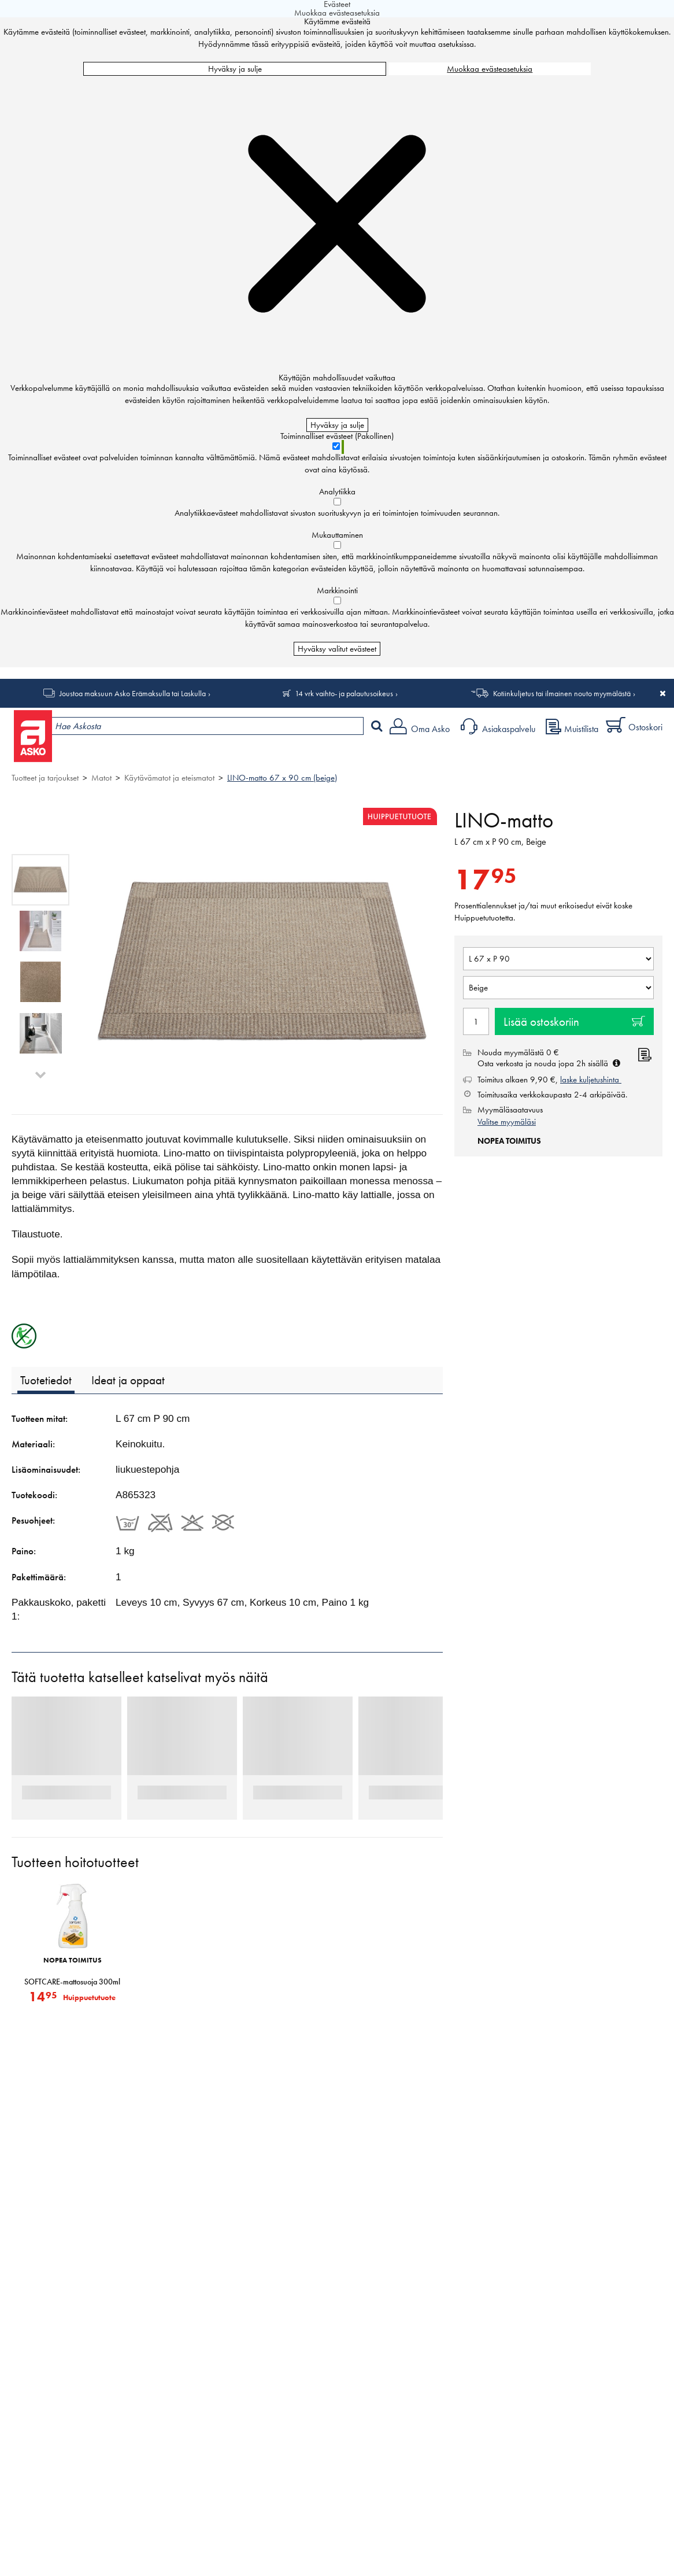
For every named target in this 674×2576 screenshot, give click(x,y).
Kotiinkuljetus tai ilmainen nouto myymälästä (562, 693)
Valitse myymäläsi (506, 1122)
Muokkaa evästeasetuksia (489, 69)
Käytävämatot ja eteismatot (169, 777)
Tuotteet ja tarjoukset (108, 755)
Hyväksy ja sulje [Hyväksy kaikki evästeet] (235, 69)
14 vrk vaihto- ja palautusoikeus (344, 693)
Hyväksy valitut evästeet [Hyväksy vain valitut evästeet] (337, 649)
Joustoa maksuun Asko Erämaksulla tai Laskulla (133, 693)
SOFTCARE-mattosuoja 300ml (72, 1982)
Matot (101, 777)
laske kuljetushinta (590, 1079)
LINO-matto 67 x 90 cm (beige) (282, 777)
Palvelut (255, 755)
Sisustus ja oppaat (322, 755)
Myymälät (194, 755)
